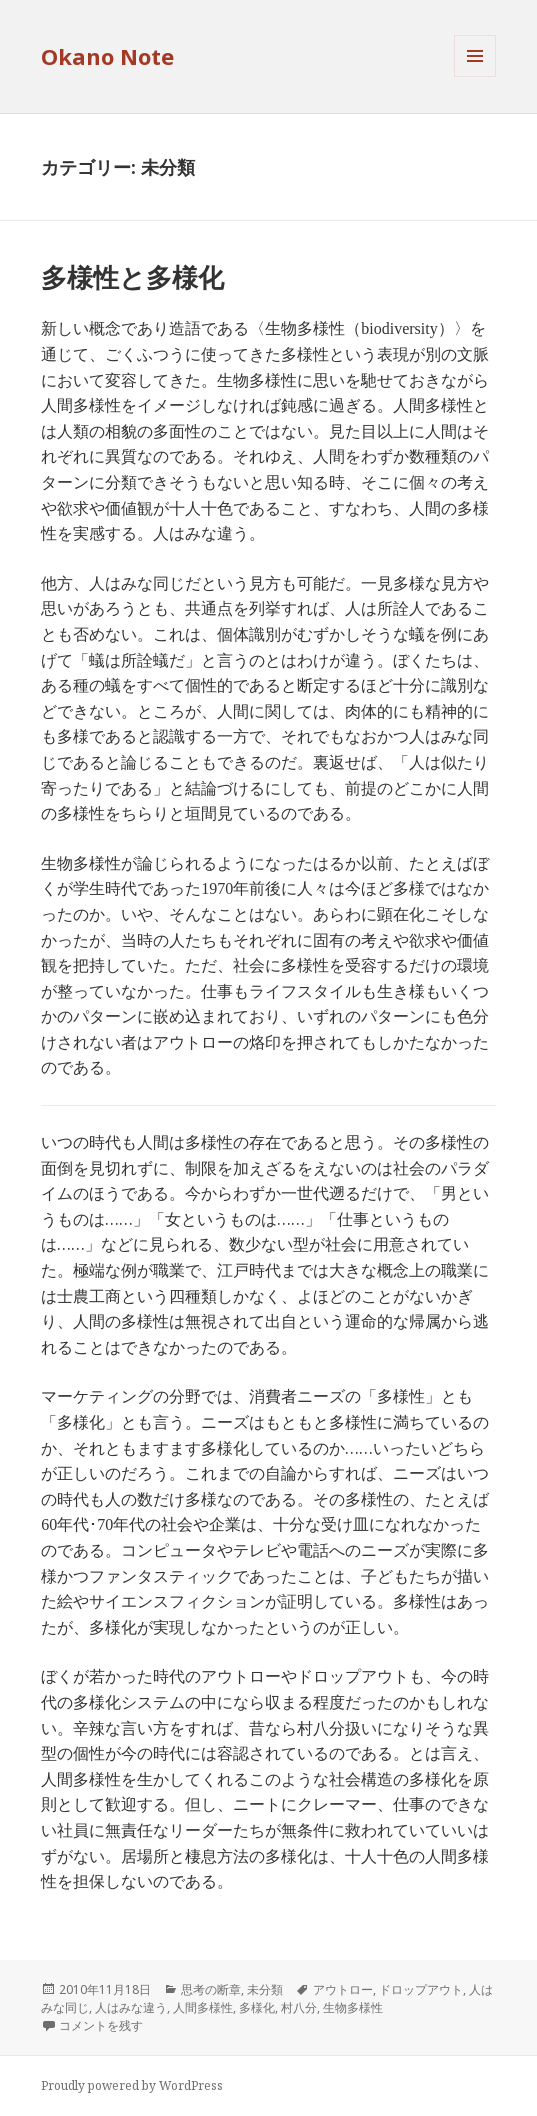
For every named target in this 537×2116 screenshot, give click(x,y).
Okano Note (107, 56)
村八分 (299, 2007)
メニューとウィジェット (475, 76)
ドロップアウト (421, 1989)
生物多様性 (353, 2007)
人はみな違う (131, 2007)
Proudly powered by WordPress (132, 2085)
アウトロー (343, 1989)
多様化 (257, 2007)
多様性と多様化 (132, 277)
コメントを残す (101, 2025)
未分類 (265, 1989)
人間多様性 (203, 2007)
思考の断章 (211, 1989)
